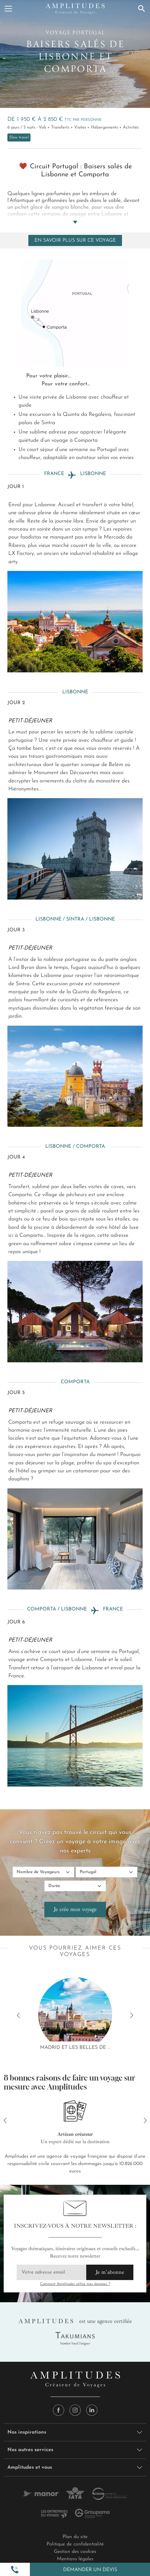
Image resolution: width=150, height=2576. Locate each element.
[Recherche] (141, 8)
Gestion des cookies (75, 2551)
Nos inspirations (26, 2432)
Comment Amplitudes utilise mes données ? (75, 2284)
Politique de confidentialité (75, 2544)
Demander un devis (90, 2569)
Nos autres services (30, 2449)
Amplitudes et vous (29, 2467)
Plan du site (75, 2536)
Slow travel (19, 137)
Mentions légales (75, 2559)
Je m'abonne (109, 2272)
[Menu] (8, 8)
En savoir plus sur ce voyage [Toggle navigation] (75, 240)
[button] (15, 2570)
